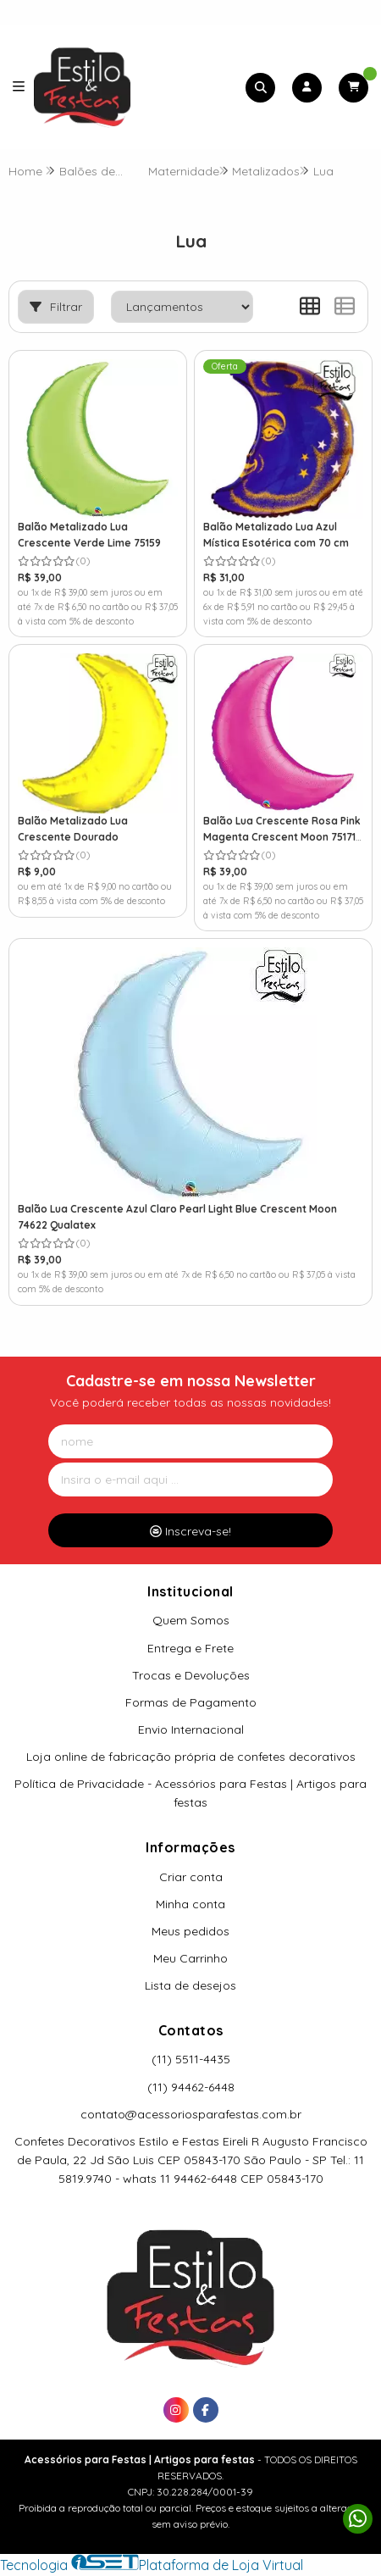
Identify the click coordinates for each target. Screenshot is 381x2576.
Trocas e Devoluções (191, 1675)
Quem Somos (190, 1620)
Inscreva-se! (190, 1531)
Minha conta (190, 1904)
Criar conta (191, 1877)
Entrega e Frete (190, 1648)
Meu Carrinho (190, 1958)
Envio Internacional (191, 1729)
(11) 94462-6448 (191, 2087)
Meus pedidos (190, 1931)
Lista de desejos (190, 1985)
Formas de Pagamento (191, 1702)
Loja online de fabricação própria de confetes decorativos (191, 1756)
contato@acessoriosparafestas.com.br (190, 2114)
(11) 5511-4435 (191, 2059)
